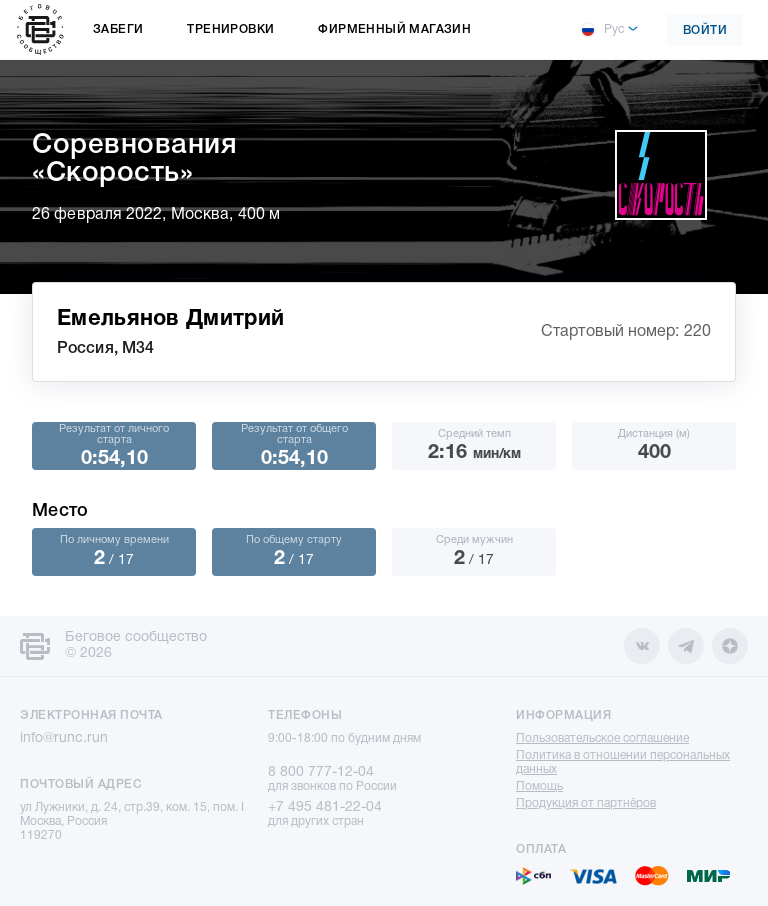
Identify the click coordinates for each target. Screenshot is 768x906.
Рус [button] (602, 30)
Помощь (539, 786)
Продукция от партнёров (586, 803)
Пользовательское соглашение (602, 738)
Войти (705, 30)
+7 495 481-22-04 (325, 807)
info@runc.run (64, 738)
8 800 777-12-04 (321, 772)
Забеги (118, 29)
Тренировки (230, 29)
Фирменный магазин (394, 29)
